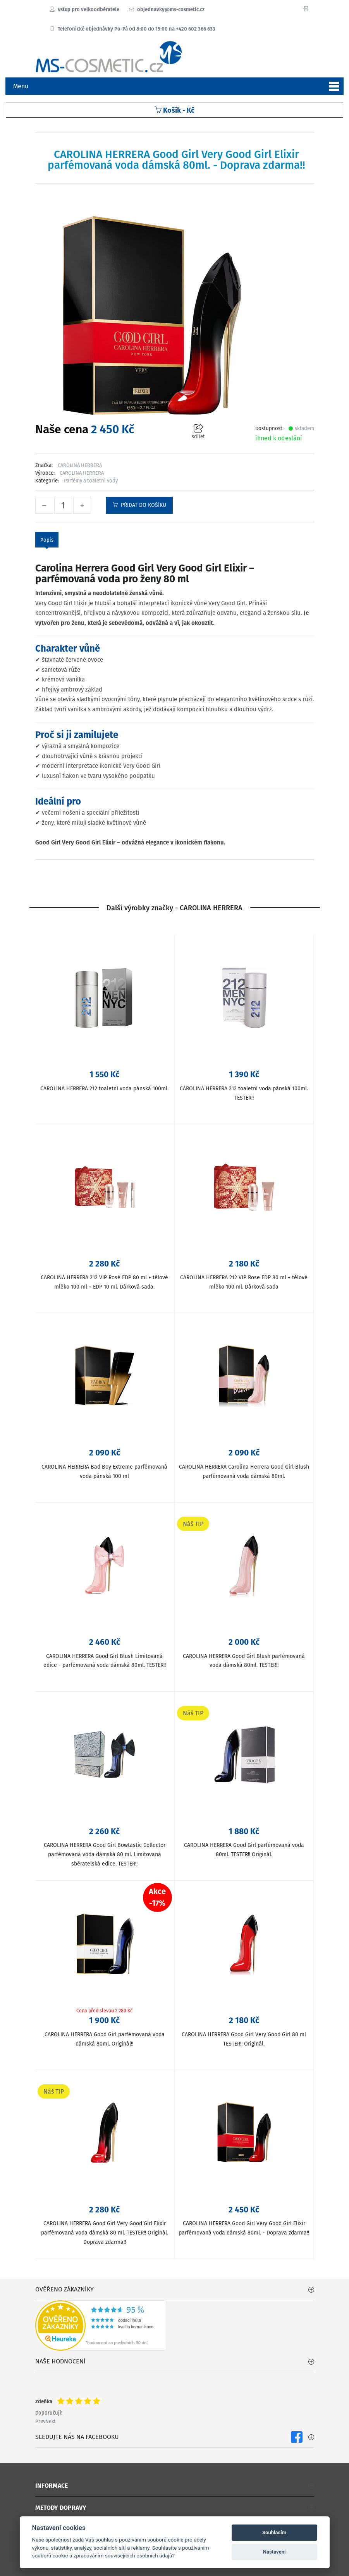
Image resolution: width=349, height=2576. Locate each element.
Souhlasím (274, 2532)
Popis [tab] (46, 540)
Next (50, 2421)
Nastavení (274, 2552)
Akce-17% (157, 1897)
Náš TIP (193, 1523)
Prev (40, 2421)
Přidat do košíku (139, 505)
